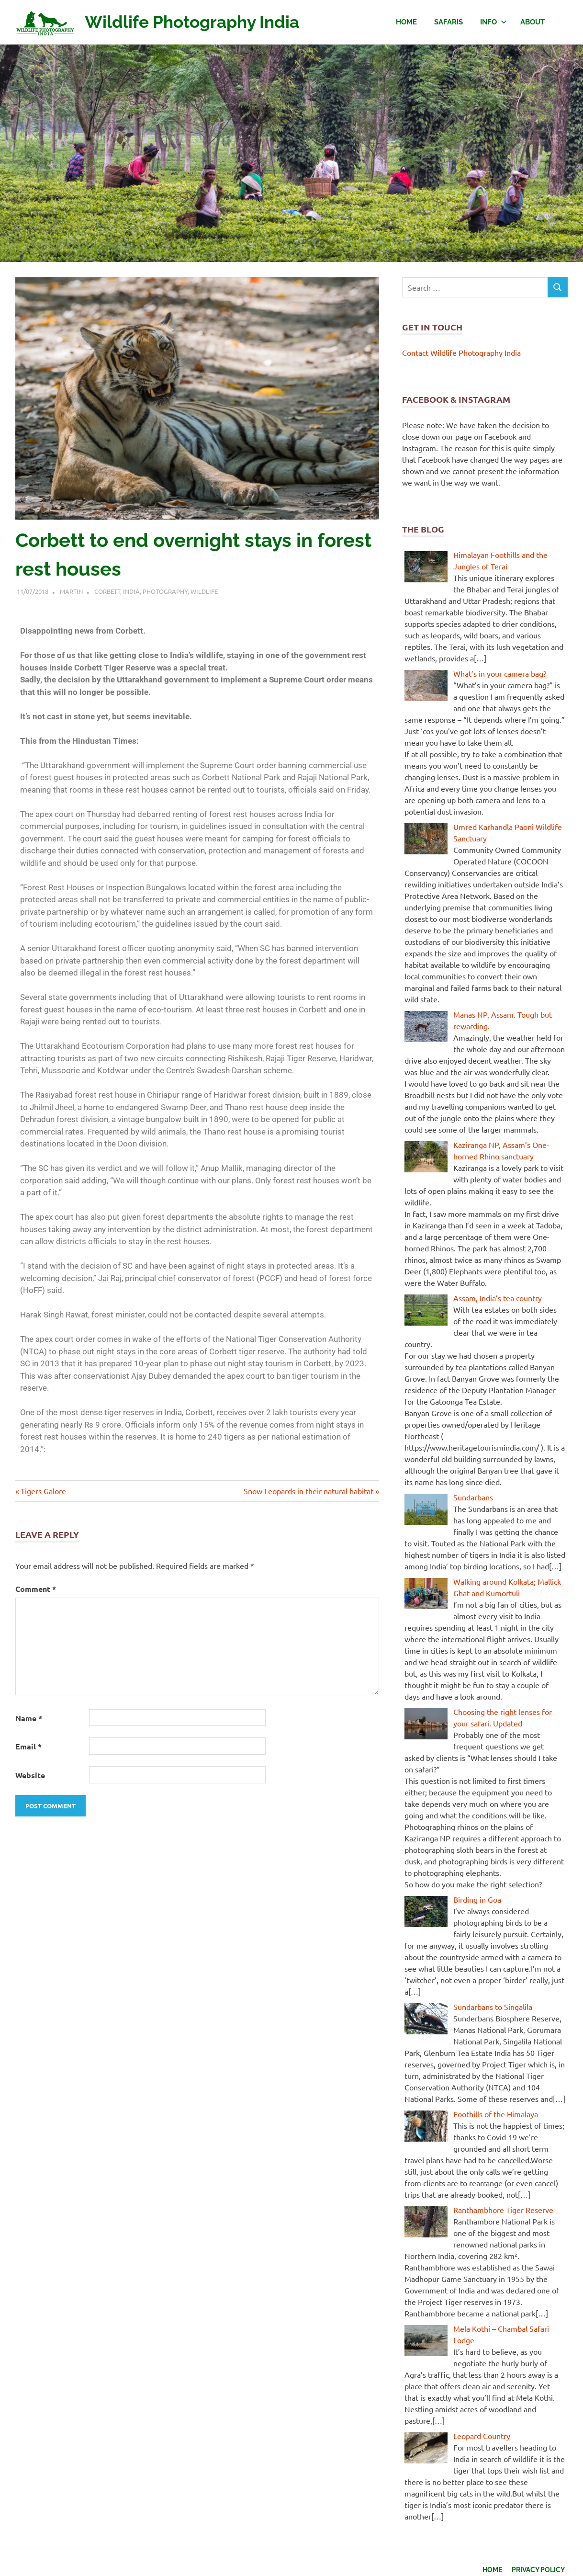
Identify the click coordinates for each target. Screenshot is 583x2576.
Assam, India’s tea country (497, 1298)
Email (28, 1746)
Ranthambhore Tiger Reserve (503, 2209)
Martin (71, 591)
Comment (35, 1589)
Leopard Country (481, 2435)
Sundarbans (473, 1497)
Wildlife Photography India (202, 21)
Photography (165, 591)
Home (406, 22)
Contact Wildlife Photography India (461, 352)
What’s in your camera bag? (499, 673)
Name (28, 1718)
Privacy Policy (536, 2568)
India (131, 591)
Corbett (107, 591)
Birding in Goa (477, 1899)
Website (30, 1775)
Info (493, 22)
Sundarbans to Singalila (492, 2006)
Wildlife (204, 591)
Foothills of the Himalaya (495, 2114)
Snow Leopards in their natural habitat (308, 1491)
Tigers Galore (43, 1491)
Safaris (448, 22)
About (532, 22)
